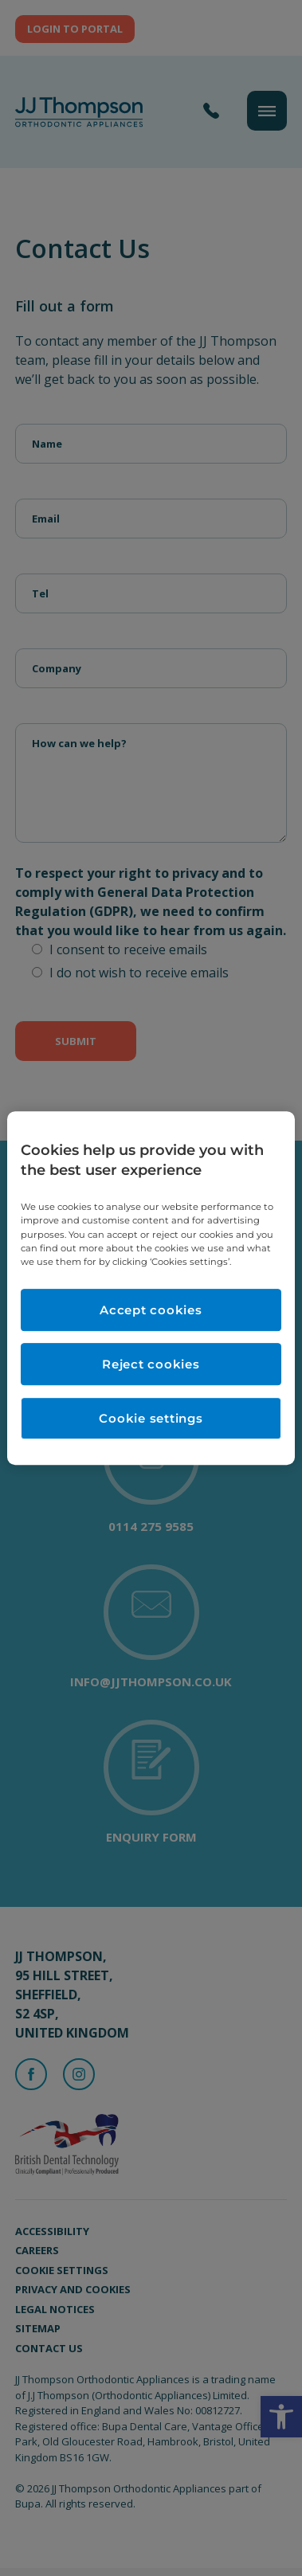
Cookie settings (150, 1418)
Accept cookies (151, 1309)
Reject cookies (151, 1364)
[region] (150, 1288)
